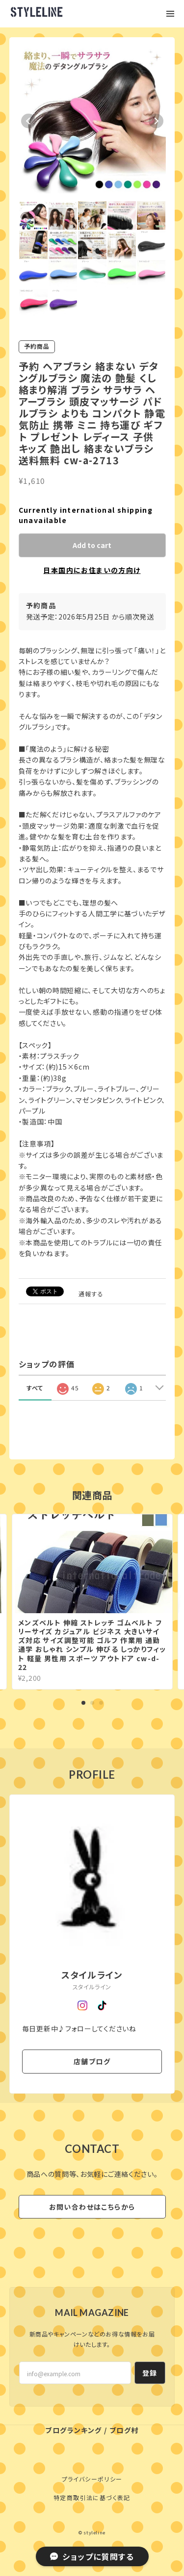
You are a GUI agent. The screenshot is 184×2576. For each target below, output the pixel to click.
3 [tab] (101, 1702)
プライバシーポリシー (92, 2479)
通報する (91, 1293)
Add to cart (92, 545)
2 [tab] (92, 1702)
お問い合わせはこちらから (92, 2207)
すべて (35, 1387)
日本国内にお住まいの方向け (91, 570)
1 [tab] (83, 1702)
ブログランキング (73, 2430)
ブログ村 (124, 2430)
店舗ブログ (92, 2061)
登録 (150, 2373)
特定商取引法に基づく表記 (92, 2497)
